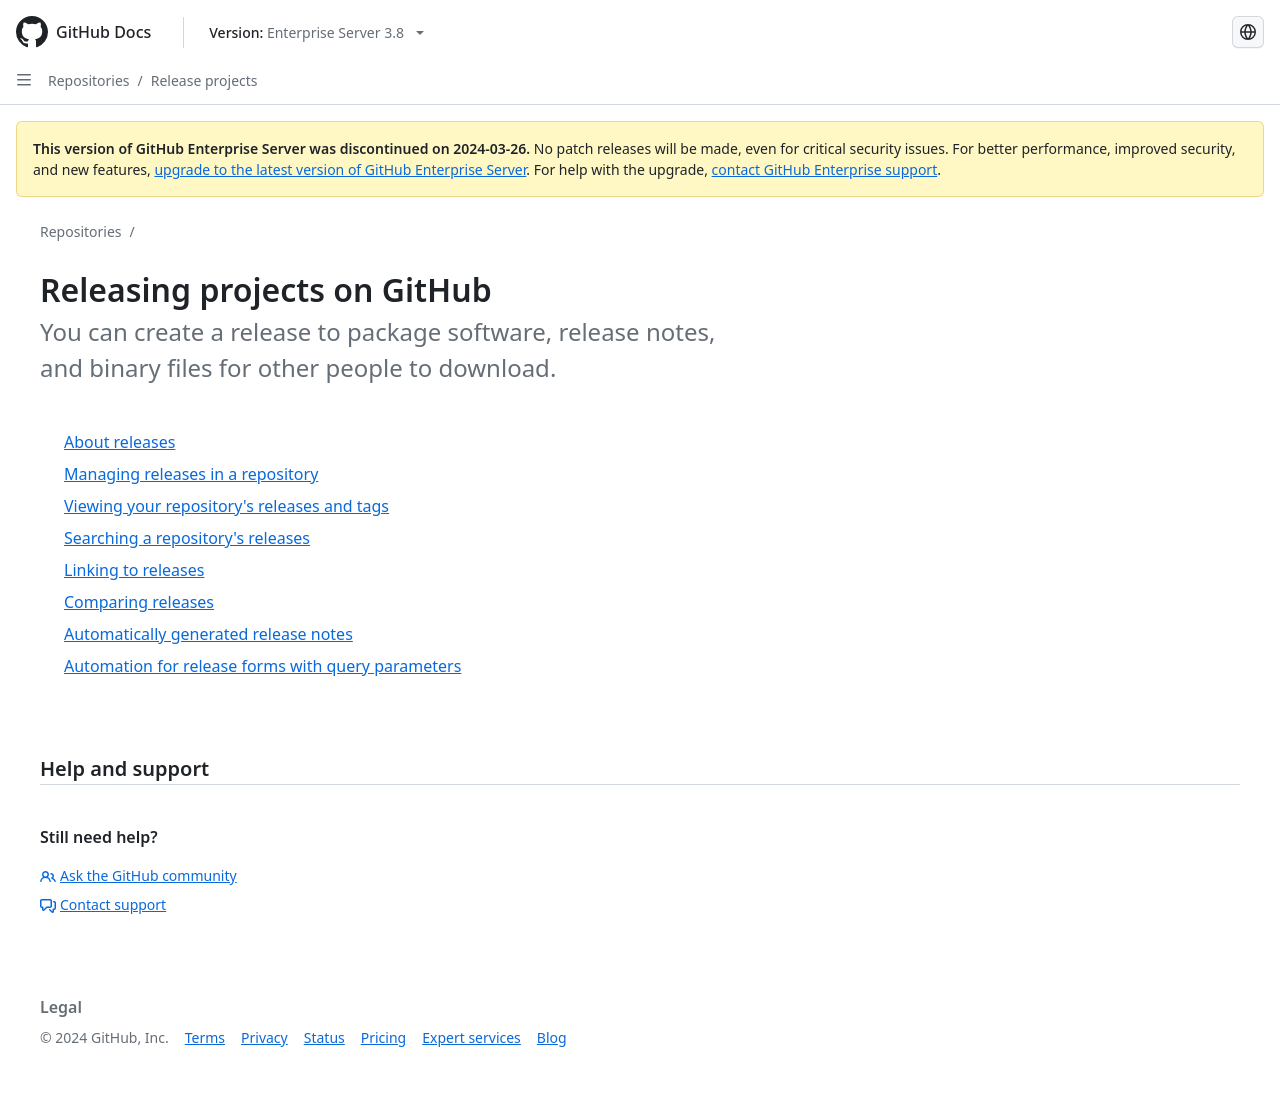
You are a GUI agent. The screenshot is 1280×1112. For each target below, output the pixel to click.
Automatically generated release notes (208, 634)
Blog (552, 1037)
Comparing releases (139, 602)
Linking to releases (134, 570)
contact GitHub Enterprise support (825, 169)
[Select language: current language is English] (1248, 32)
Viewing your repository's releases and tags (226, 506)
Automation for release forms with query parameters (262, 666)
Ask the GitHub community (138, 875)
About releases (119, 442)
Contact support (103, 904)
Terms (205, 1037)
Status (324, 1037)
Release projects (204, 80)
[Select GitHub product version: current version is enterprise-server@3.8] (316, 32)
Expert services (471, 1037)
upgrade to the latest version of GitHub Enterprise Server (340, 169)
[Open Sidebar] (24, 80)
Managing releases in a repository (191, 474)
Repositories (89, 80)
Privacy (264, 1037)
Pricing (383, 1037)
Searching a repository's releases (187, 538)
